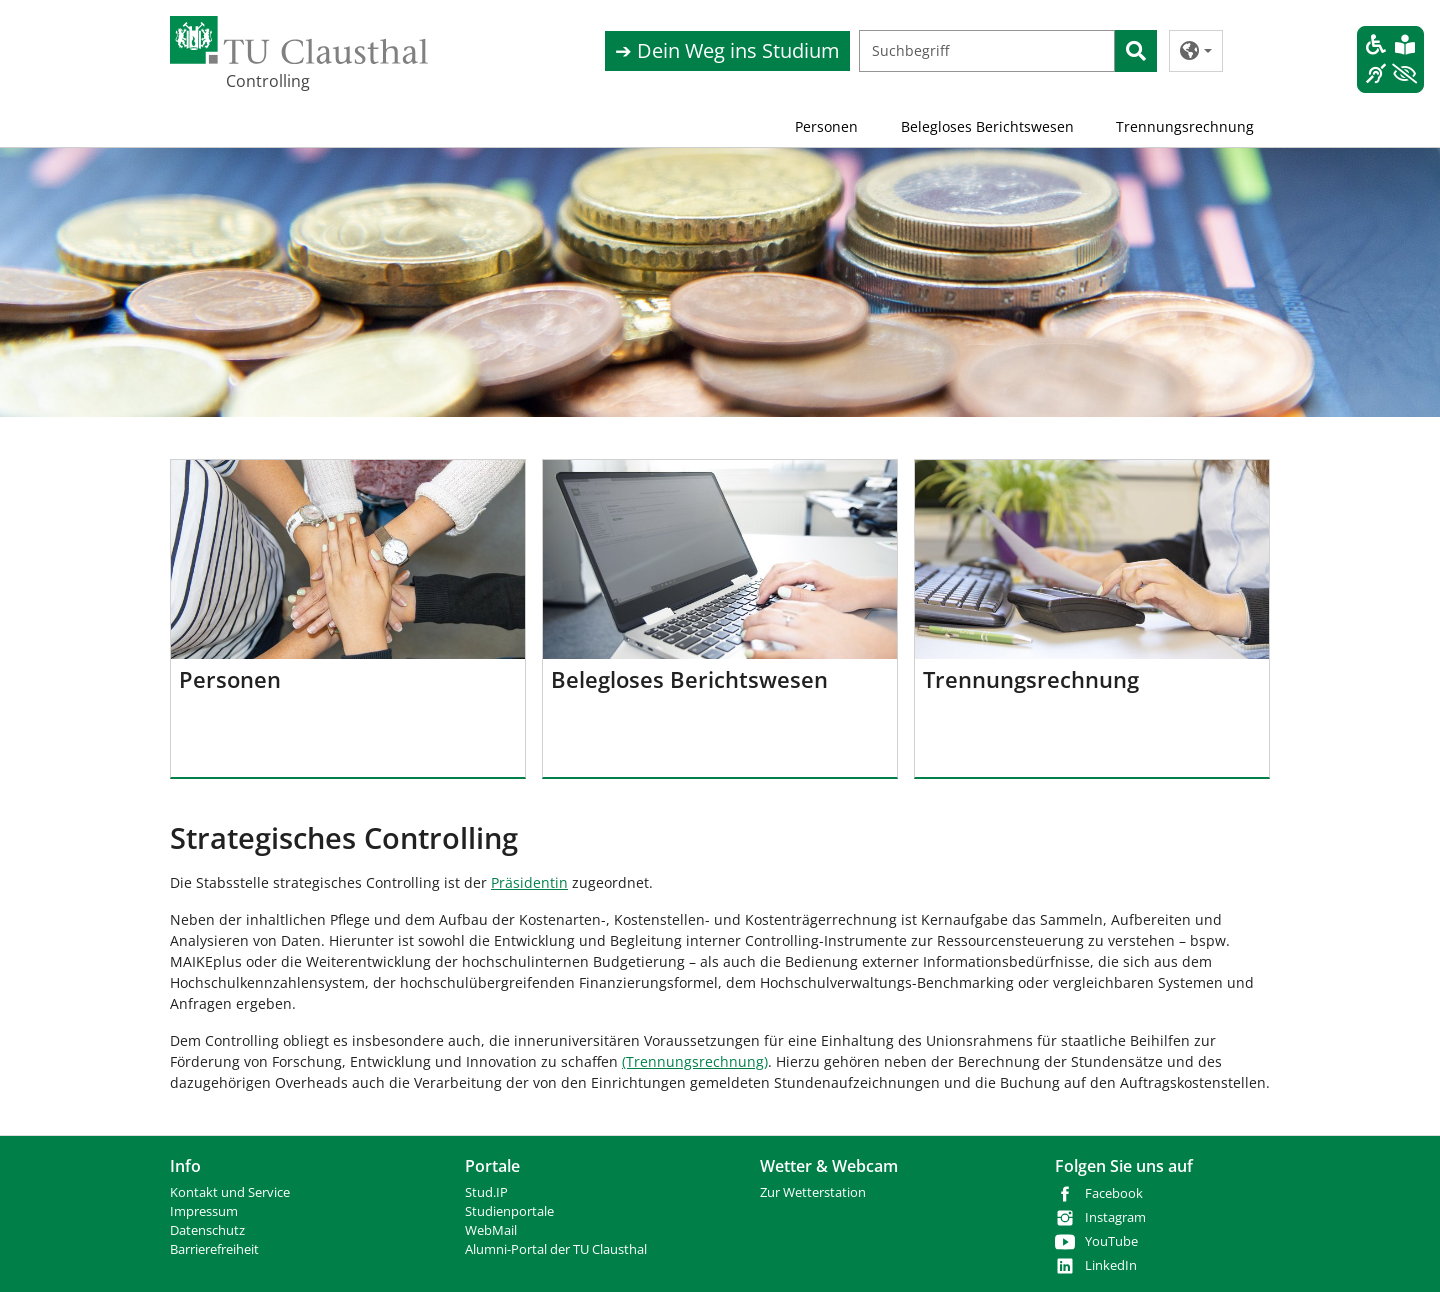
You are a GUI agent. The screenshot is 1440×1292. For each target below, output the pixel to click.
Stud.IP (486, 1192)
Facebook (1114, 1193)
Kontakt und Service (230, 1192)
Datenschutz (207, 1230)
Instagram (1115, 1217)
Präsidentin (529, 882)
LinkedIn (1111, 1265)
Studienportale (509, 1211)
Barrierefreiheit (214, 1249)
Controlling (268, 81)
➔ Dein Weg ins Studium (727, 50)
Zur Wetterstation (813, 1192)
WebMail (491, 1230)
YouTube (1111, 1241)
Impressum (204, 1211)
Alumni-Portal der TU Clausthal (556, 1249)
